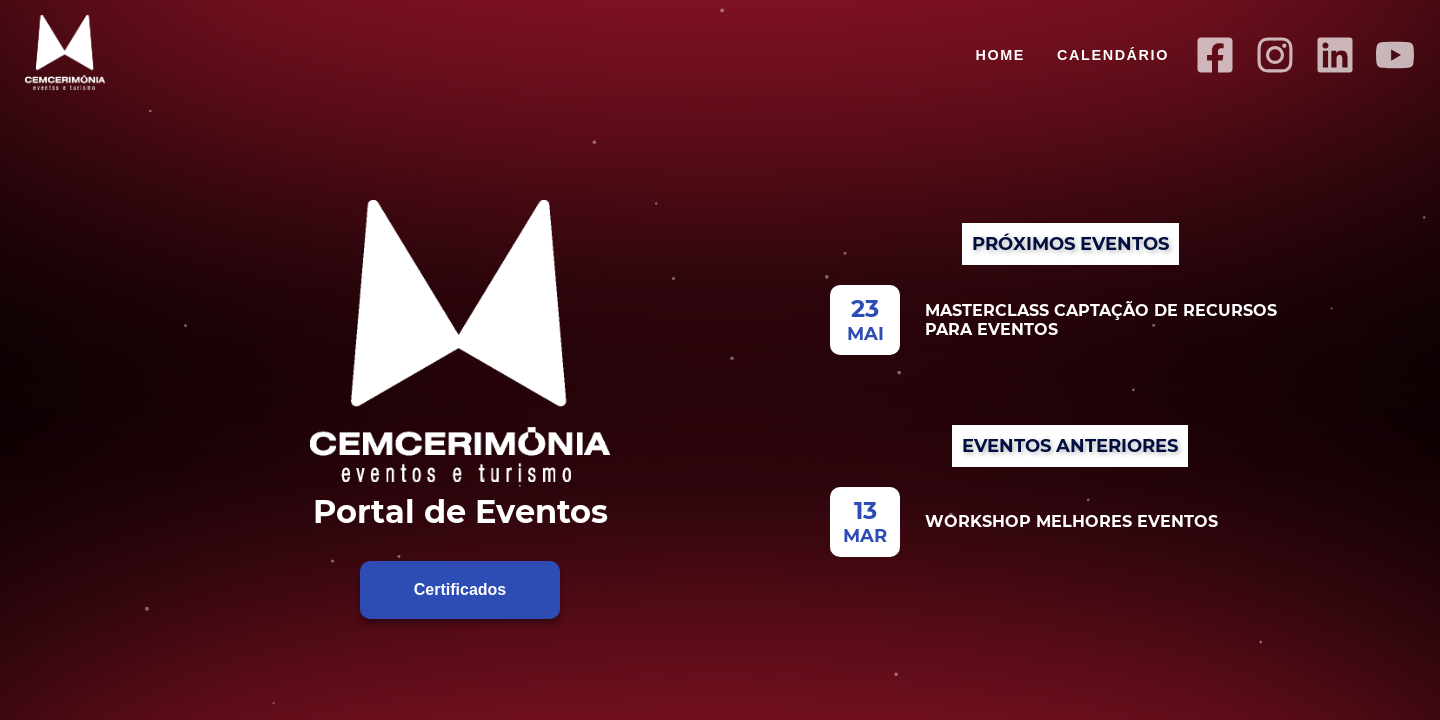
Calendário (1113, 55)
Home (1000, 55)
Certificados (460, 589)
